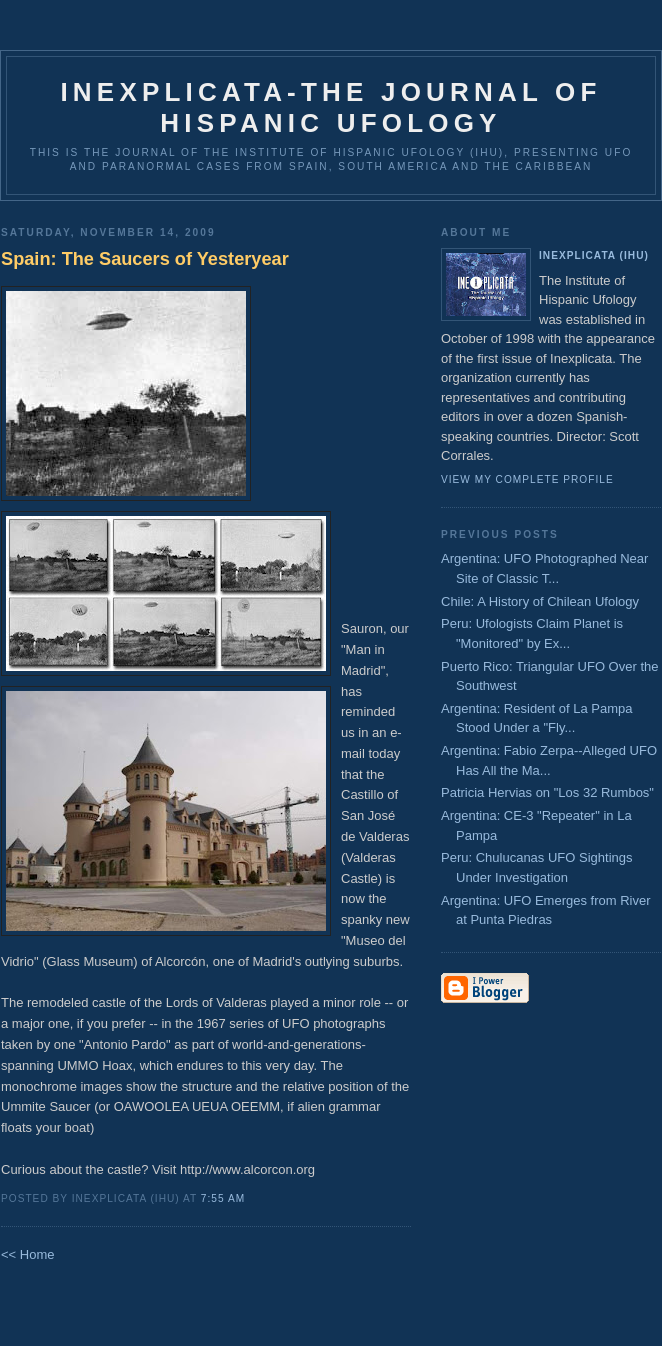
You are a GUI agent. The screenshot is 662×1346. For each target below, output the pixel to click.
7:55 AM (223, 1198)
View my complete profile (527, 479)
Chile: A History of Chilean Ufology (540, 601)
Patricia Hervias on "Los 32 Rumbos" (547, 792)
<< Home (27, 1254)
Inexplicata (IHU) (594, 255)
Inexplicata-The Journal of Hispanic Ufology (330, 107)
